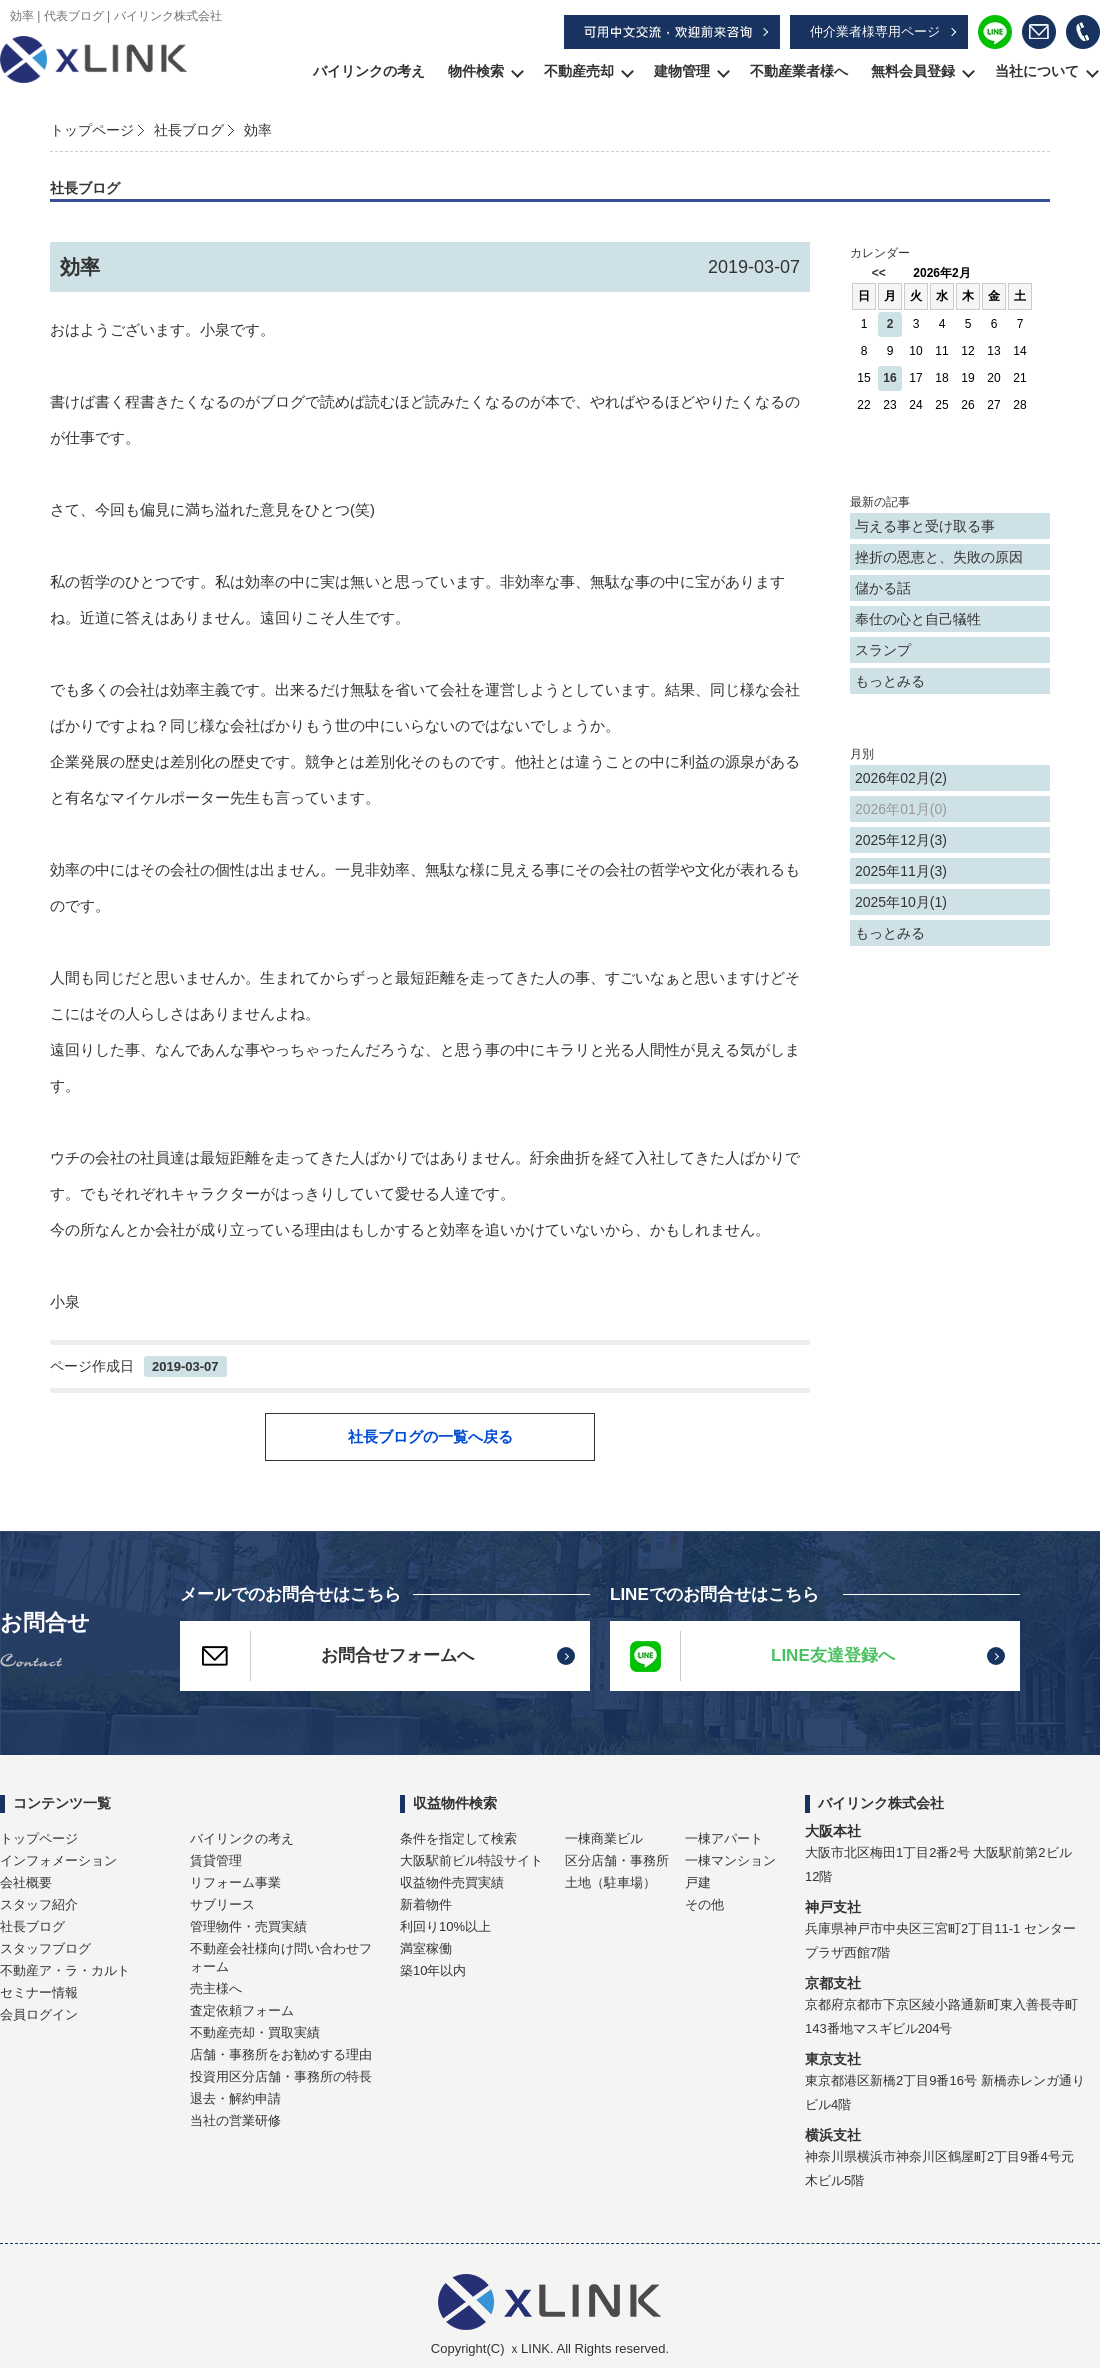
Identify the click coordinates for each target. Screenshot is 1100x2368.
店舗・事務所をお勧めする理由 (281, 2054)
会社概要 (26, 1882)
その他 (704, 1904)
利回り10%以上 (445, 1926)
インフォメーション (58, 1860)
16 (889, 378)
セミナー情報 (39, 1992)
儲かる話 (883, 588)
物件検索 (476, 71)
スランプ (883, 650)
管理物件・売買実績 (248, 1926)
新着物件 (426, 1904)
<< (879, 273)
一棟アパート (724, 1838)
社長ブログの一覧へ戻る (430, 1436)
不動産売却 (579, 71)
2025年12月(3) (901, 840)
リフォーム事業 (235, 1882)
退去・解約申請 (235, 2098)
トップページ (92, 130)
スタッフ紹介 (39, 1904)
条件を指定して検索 (458, 1838)
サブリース (222, 1904)
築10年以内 (433, 1970)
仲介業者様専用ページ (875, 31)
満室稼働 (426, 1948)
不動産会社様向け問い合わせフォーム (281, 1957)
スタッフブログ (45, 1948)
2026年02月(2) (901, 778)
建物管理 (682, 71)
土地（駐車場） (610, 1882)
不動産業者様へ (799, 71)
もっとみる (890, 681)
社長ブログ (189, 130)
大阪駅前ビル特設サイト (471, 1860)
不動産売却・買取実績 (255, 2032)
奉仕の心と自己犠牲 (918, 619)
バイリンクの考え (369, 71)
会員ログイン (39, 2014)
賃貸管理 (216, 1860)
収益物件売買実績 (452, 1882)
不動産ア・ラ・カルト (65, 1970)
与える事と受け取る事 (925, 526)
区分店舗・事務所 (617, 1860)
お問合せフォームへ (327, 1656)
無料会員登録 (913, 71)
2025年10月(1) (901, 902)
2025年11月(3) (901, 871)
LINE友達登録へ (752, 1656)
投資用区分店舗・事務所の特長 (281, 2076)
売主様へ (216, 1988)
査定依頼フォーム (242, 2010)
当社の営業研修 (235, 2120)
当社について (1037, 71)
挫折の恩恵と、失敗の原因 (939, 557)
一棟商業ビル (604, 1838)
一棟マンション (730, 1860)
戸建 (698, 1882)
